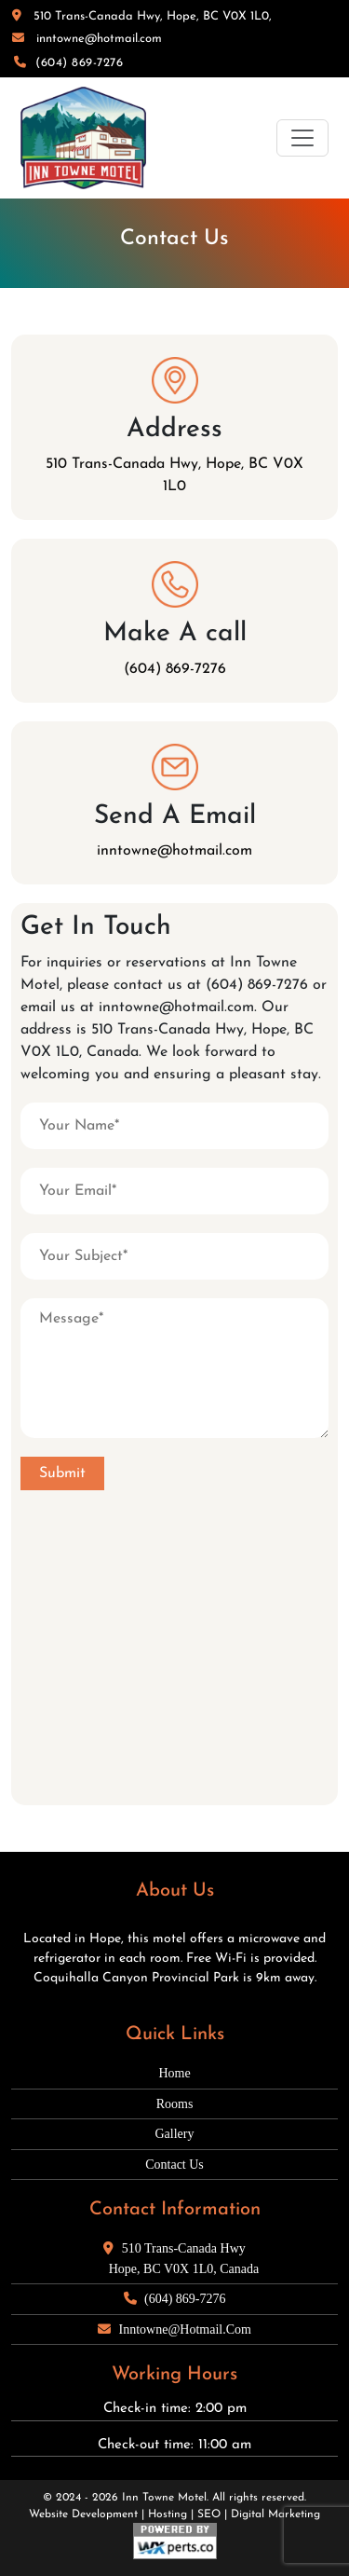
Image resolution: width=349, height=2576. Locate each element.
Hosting (167, 2514)
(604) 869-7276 (68, 63)
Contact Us (174, 2165)
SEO (209, 2514)
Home (174, 2073)
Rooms (175, 2104)
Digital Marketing (275, 2514)
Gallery (175, 2134)
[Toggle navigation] (302, 138)
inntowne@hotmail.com (87, 39)
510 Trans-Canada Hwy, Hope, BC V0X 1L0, (142, 16)
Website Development (83, 2514)
